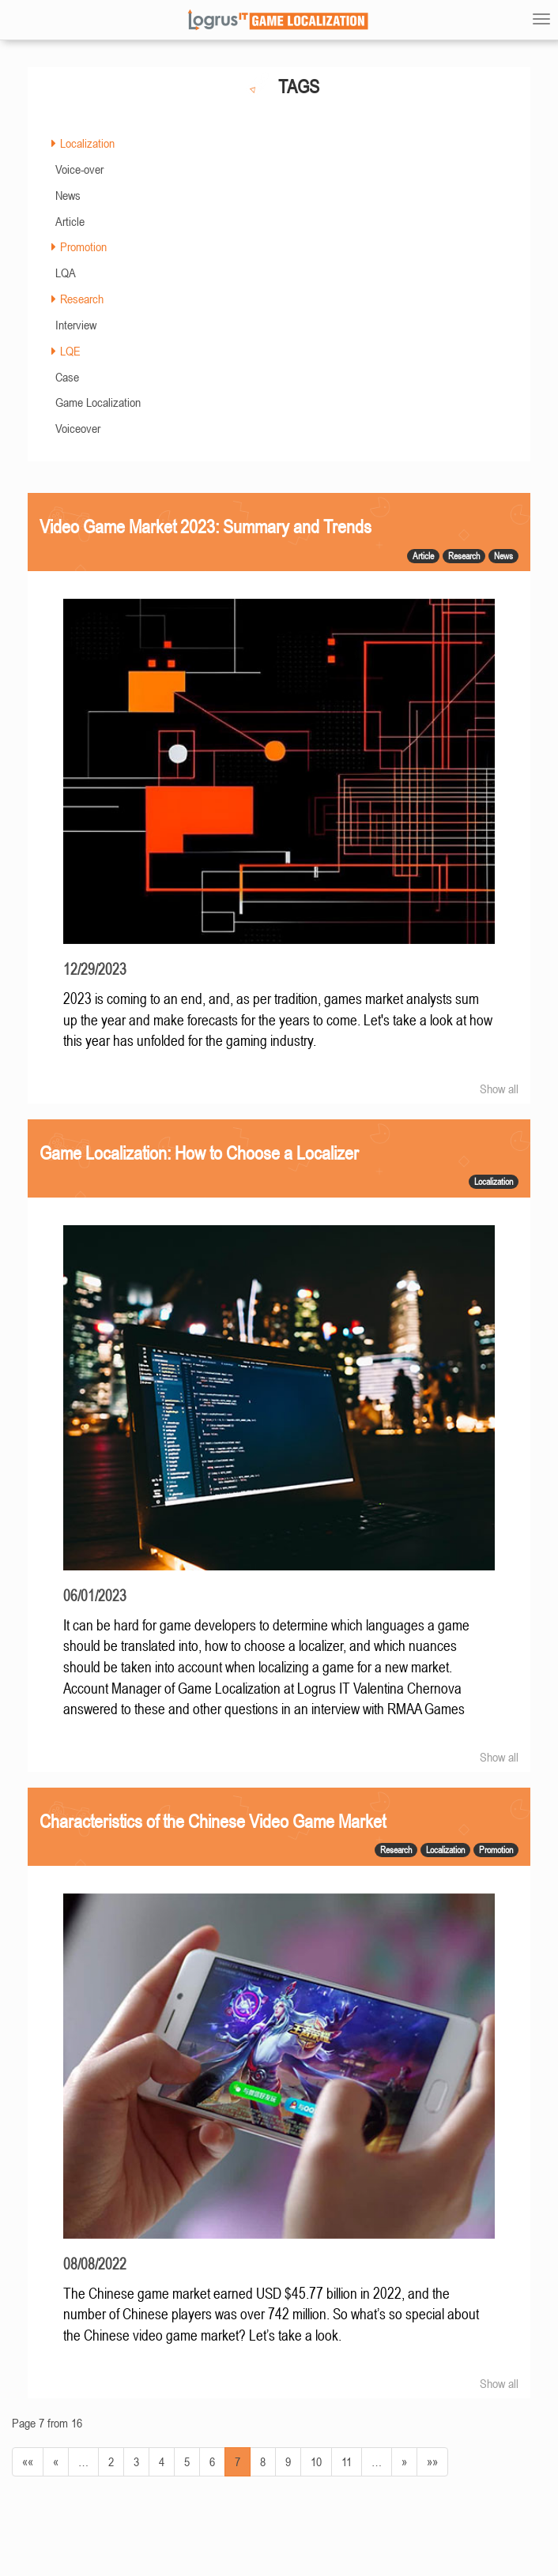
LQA (65, 272)
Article (70, 221)
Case (67, 377)
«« (27, 2461)
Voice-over (79, 169)
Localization (87, 143)
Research (82, 298)
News (68, 195)
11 (346, 2461)
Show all (499, 1088)
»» (432, 2461)
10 (316, 2461)
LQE (70, 351)
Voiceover (77, 428)
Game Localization (98, 402)
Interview (75, 325)
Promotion (83, 246)
